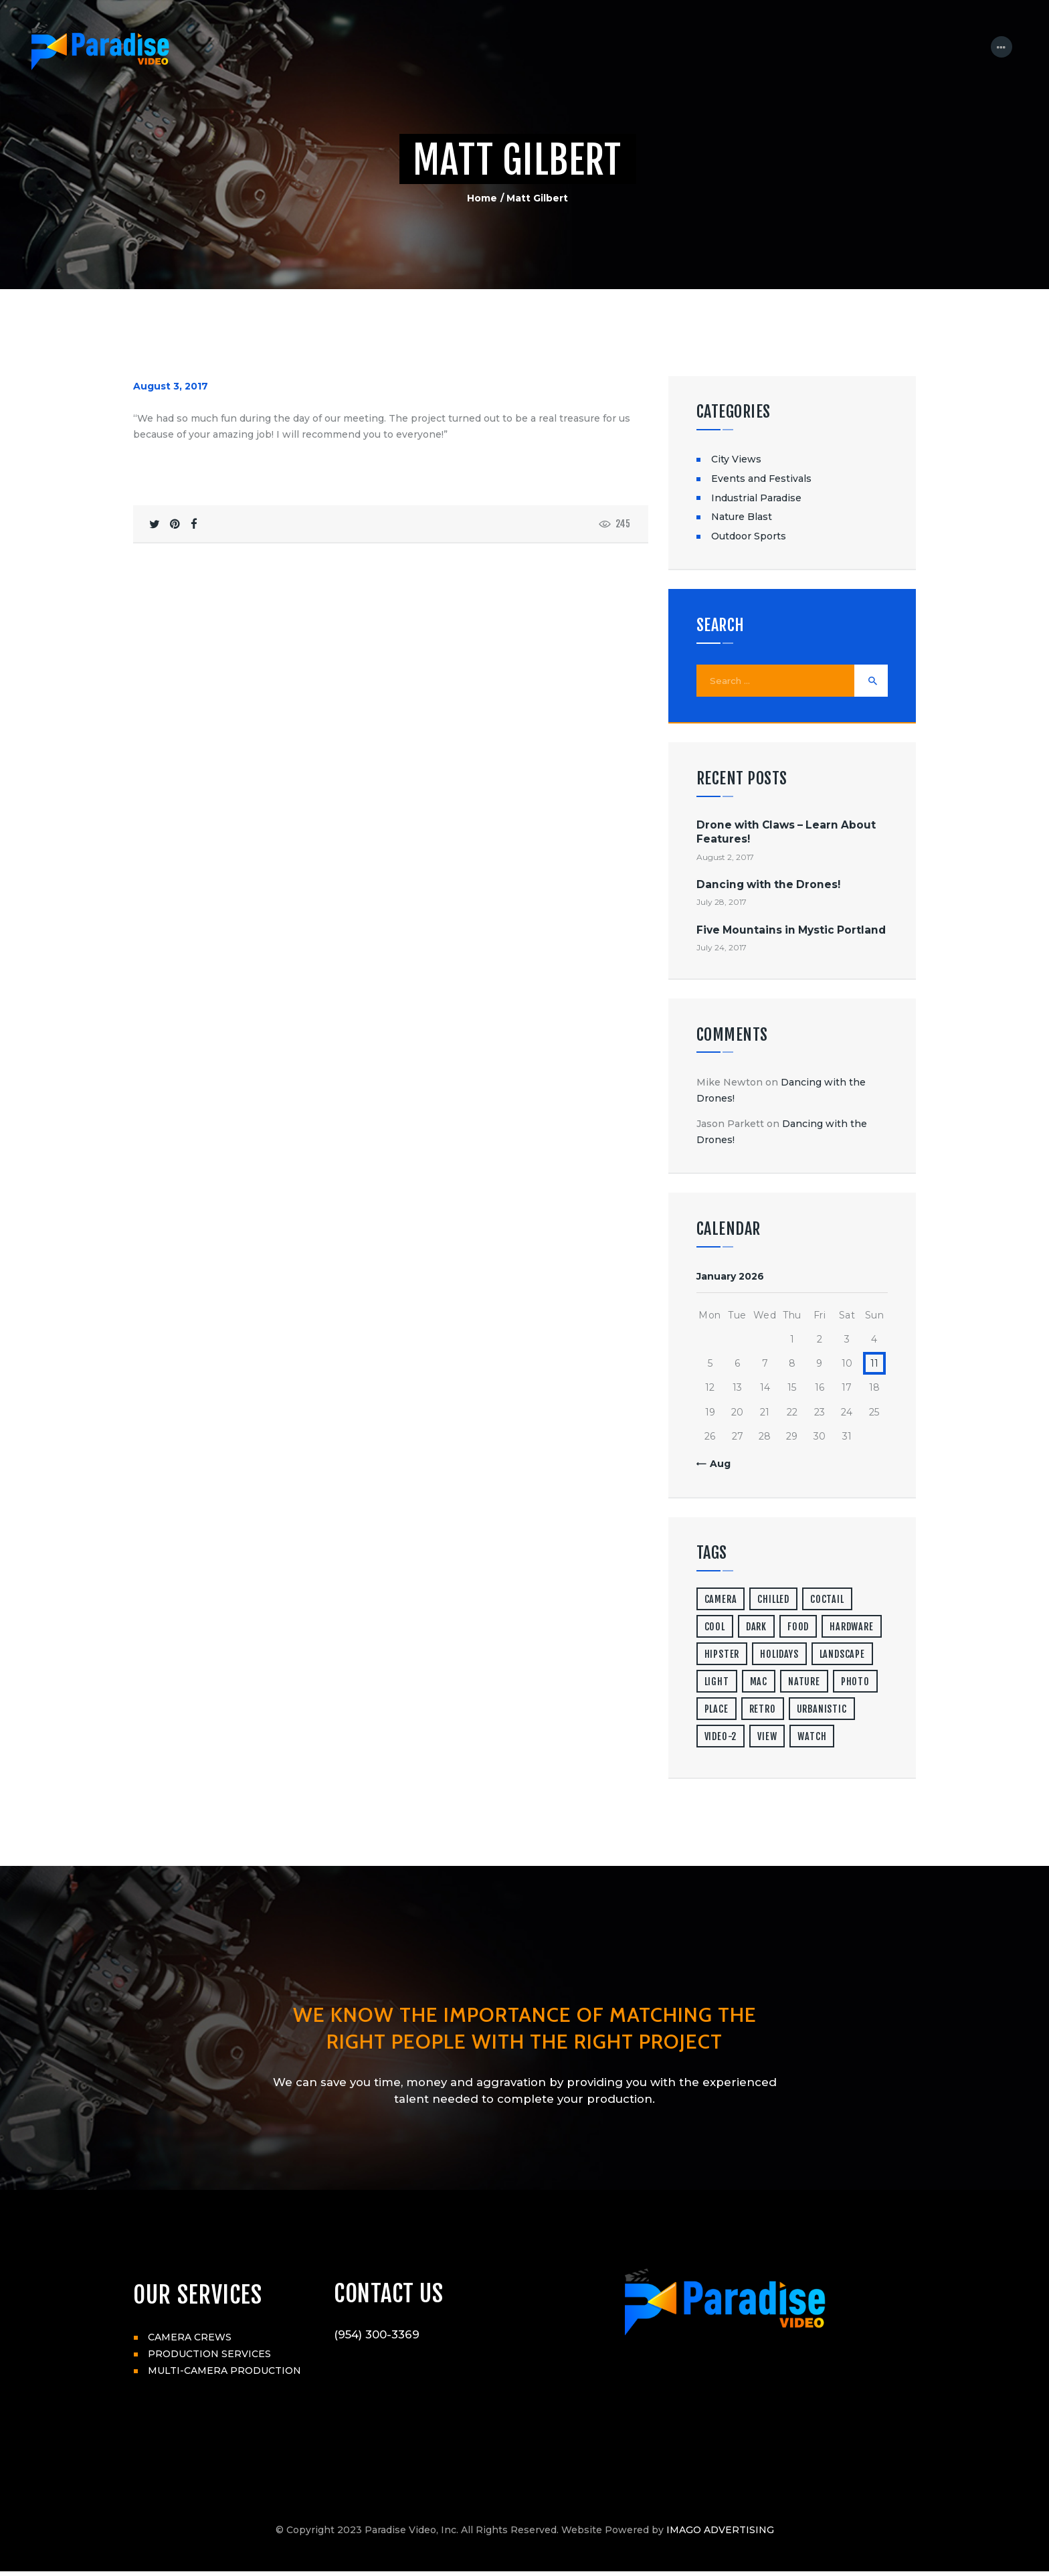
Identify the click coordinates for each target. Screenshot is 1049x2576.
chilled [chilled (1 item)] (773, 1600)
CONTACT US (390, 2296)
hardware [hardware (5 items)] (851, 1628)
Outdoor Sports (748, 536)
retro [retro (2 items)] (762, 1710)
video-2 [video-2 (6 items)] (720, 1737)
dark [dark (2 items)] (756, 1628)
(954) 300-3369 (376, 2338)
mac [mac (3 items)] (758, 1683)
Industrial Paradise (756, 498)
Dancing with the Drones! (768, 885)
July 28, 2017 (721, 903)
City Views (736, 459)
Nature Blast (741, 517)
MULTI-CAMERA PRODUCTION (224, 2372)
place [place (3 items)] (716, 1710)
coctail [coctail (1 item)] (827, 1600)
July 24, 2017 (721, 949)
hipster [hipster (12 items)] (722, 1655)
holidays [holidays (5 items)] (779, 1655)
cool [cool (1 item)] (714, 1628)
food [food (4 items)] (798, 1628)
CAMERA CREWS (189, 2338)
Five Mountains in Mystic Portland (791, 931)
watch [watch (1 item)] (811, 1737)
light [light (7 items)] (716, 1683)
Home (482, 198)
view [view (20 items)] (767, 1737)
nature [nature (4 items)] (804, 1683)
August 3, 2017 (170, 386)
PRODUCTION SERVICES (209, 2355)
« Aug (716, 1465)
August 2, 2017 (725, 858)
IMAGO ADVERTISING (720, 2534)
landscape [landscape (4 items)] (842, 1655)
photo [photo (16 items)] (855, 1683)
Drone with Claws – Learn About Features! (786, 833)
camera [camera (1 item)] (720, 1600)
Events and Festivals (761, 479)
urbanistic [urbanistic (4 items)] (822, 1710)
